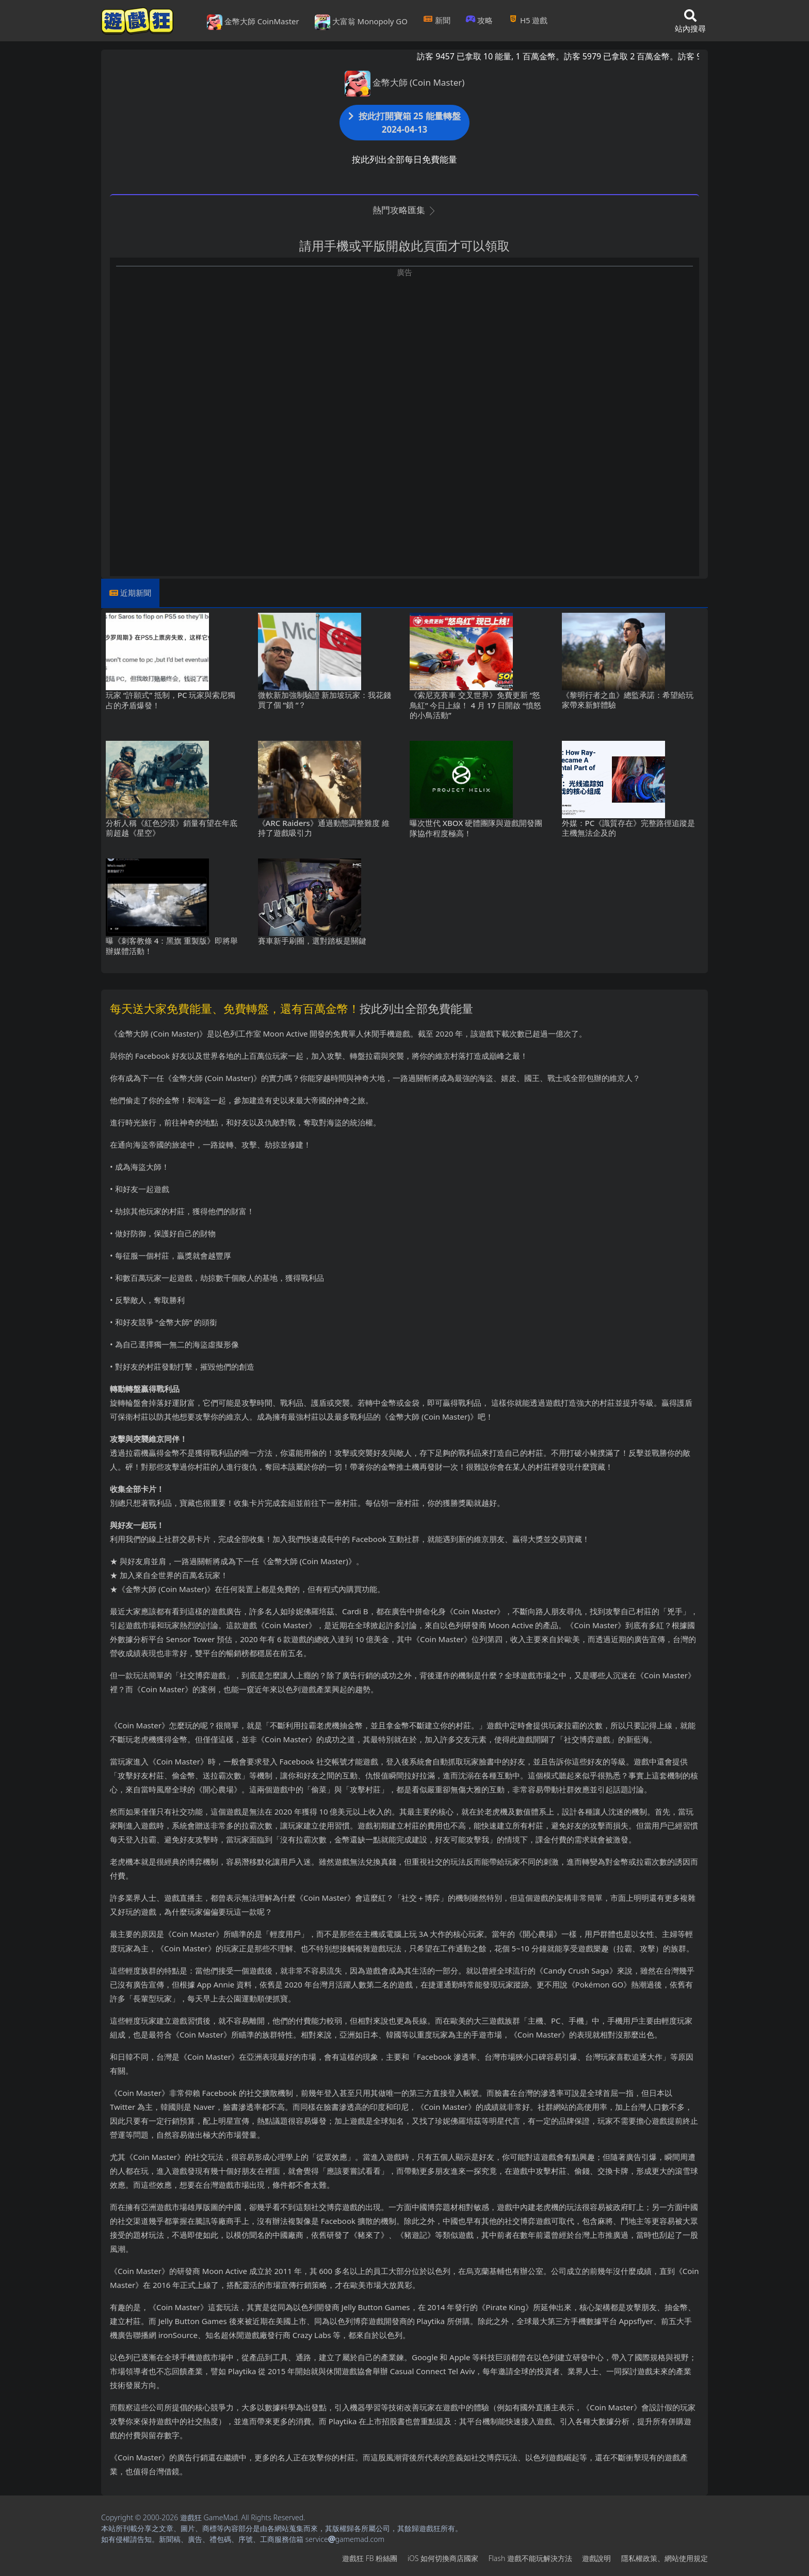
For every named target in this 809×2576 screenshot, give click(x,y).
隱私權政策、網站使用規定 (664, 2558)
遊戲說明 (596, 2558)
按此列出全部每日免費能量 (404, 159)
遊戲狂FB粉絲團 (369, 2558)
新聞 (436, 20)
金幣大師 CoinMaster (253, 22)
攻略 (479, 20)
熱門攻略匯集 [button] (404, 210)
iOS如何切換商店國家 (443, 2558)
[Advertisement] (404, 350)
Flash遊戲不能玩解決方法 (530, 2558)
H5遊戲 (527, 20)
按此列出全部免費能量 (416, 1008)
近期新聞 (135, 592)
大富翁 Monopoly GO (361, 22)
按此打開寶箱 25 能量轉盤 (404, 122)
